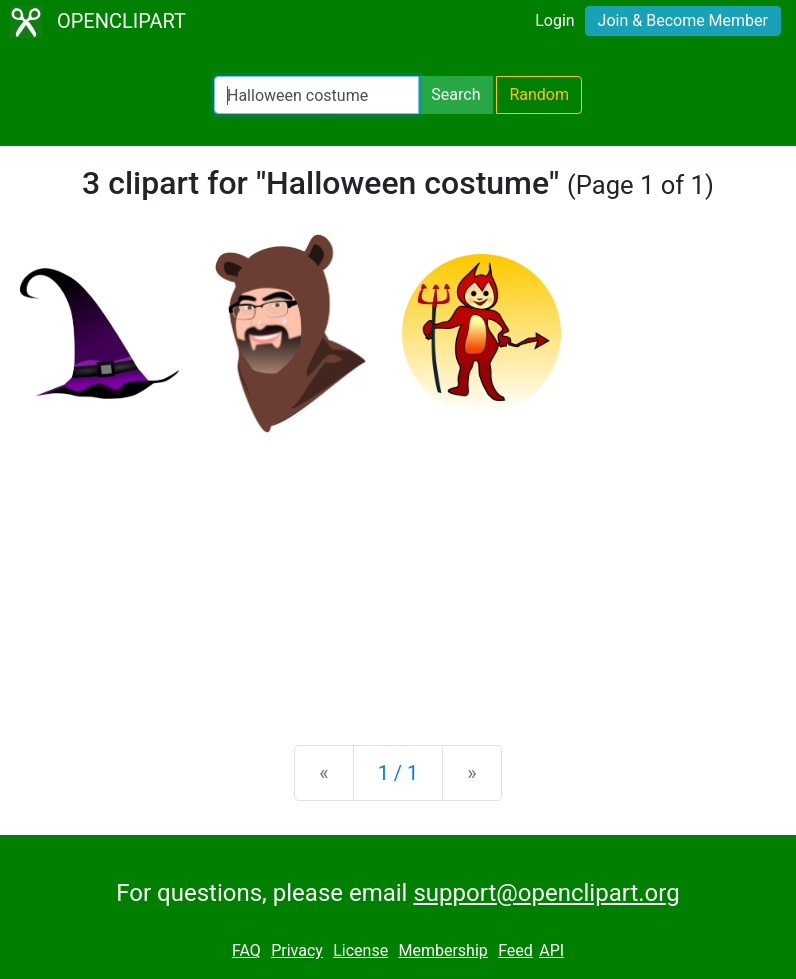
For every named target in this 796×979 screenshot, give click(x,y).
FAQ (246, 950)
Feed (515, 950)
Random (539, 94)
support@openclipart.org (546, 893)
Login (554, 20)
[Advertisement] (398, 573)
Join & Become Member (683, 20)
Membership (442, 950)
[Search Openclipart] (316, 95)
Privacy (297, 950)
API (551, 950)
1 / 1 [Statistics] (398, 773)
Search (455, 94)
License (360, 950)
